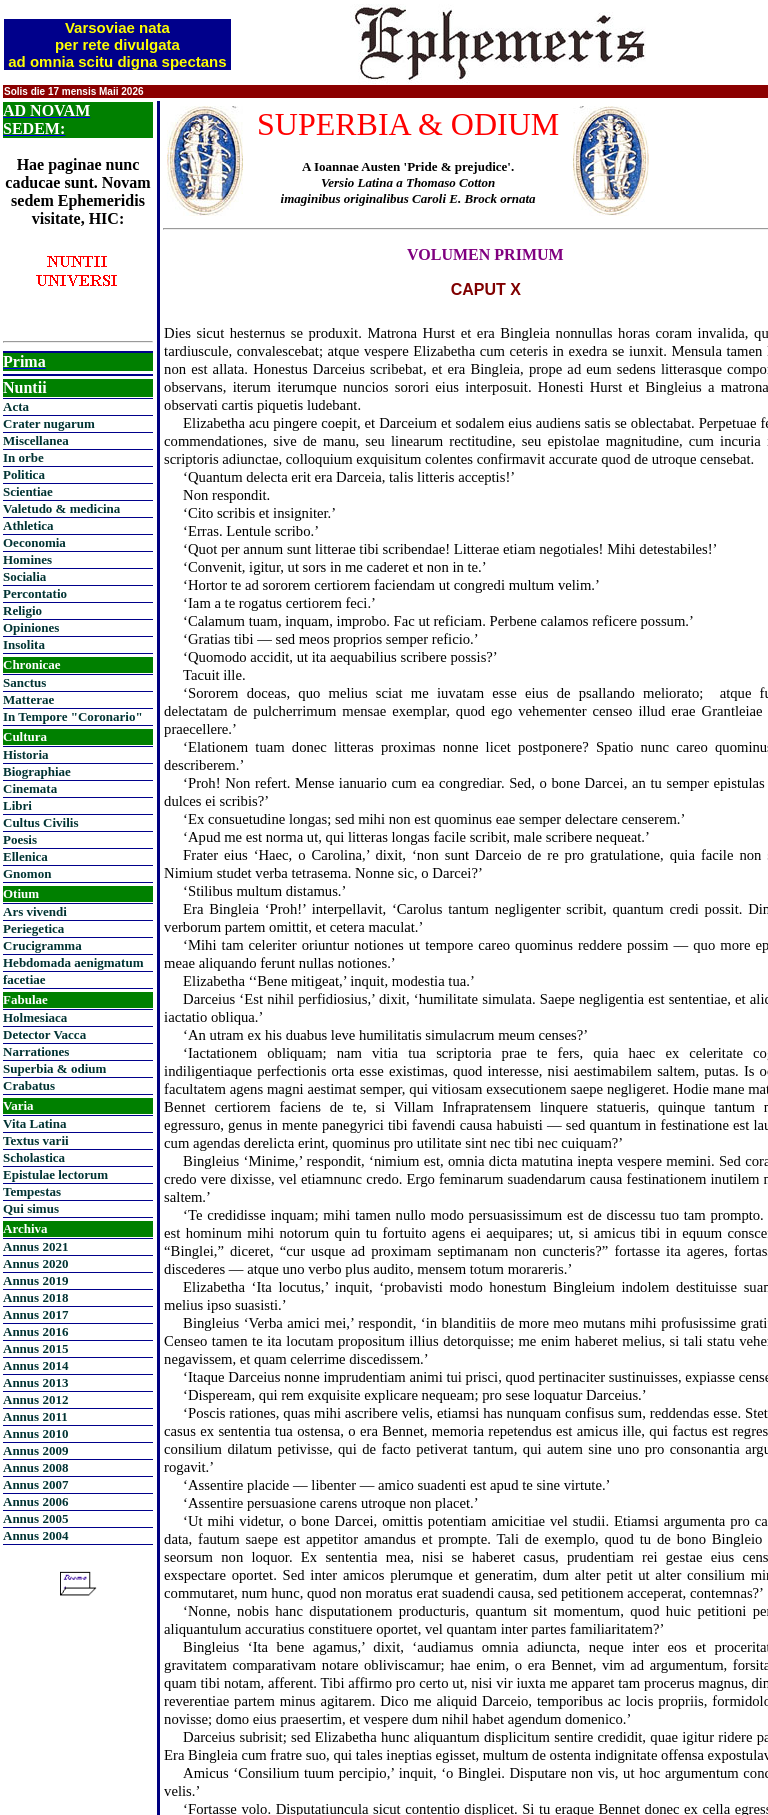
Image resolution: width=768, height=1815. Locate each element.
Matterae (28, 699)
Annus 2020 (35, 1263)
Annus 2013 (35, 1382)
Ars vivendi (35, 911)
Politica (24, 474)
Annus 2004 (35, 1535)
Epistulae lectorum (55, 1174)
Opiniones (31, 627)
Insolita (24, 644)
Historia (26, 754)
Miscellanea (36, 440)
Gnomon (27, 873)
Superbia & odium (54, 1068)
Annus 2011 (35, 1416)
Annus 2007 (35, 1484)
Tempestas (32, 1191)
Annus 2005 (35, 1518)
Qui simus (31, 1208)
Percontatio (35, 593)
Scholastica (34, 1157)
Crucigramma (42, 945)
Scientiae (28, 491)
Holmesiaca (35, 1017)
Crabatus (29, 1085)
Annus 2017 (35, 1314)
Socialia (24, 576)
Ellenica (25, 856)
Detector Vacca (44, 1034)
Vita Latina (34, 1123)
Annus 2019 (35, 1280)
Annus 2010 (35, 1433)
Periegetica (33, 928)
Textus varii (36, 1140)
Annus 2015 (35, 1348)
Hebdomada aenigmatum (73, 962)
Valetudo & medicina (61, 508)
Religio (22, 610)
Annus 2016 (35, 1331)
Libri (17, 805)
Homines (27, 559)
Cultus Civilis (41, 822)
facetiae (24, 979)
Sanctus (24, 682)
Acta (16, 406)
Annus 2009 (35, 1450)
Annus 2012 (35, 1399)
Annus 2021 (35, 1246)
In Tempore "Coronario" (73, 716)
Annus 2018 (35, 1297)
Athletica (28, 525)
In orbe (23, 457)
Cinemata (30, 788)
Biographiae (37, 771)
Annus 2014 (35, 1365)
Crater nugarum (49, 423)
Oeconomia (34, 542)
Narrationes (36, 1051)
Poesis (20, 839)
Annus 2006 (35, 1501)
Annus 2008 (35, 1467)
